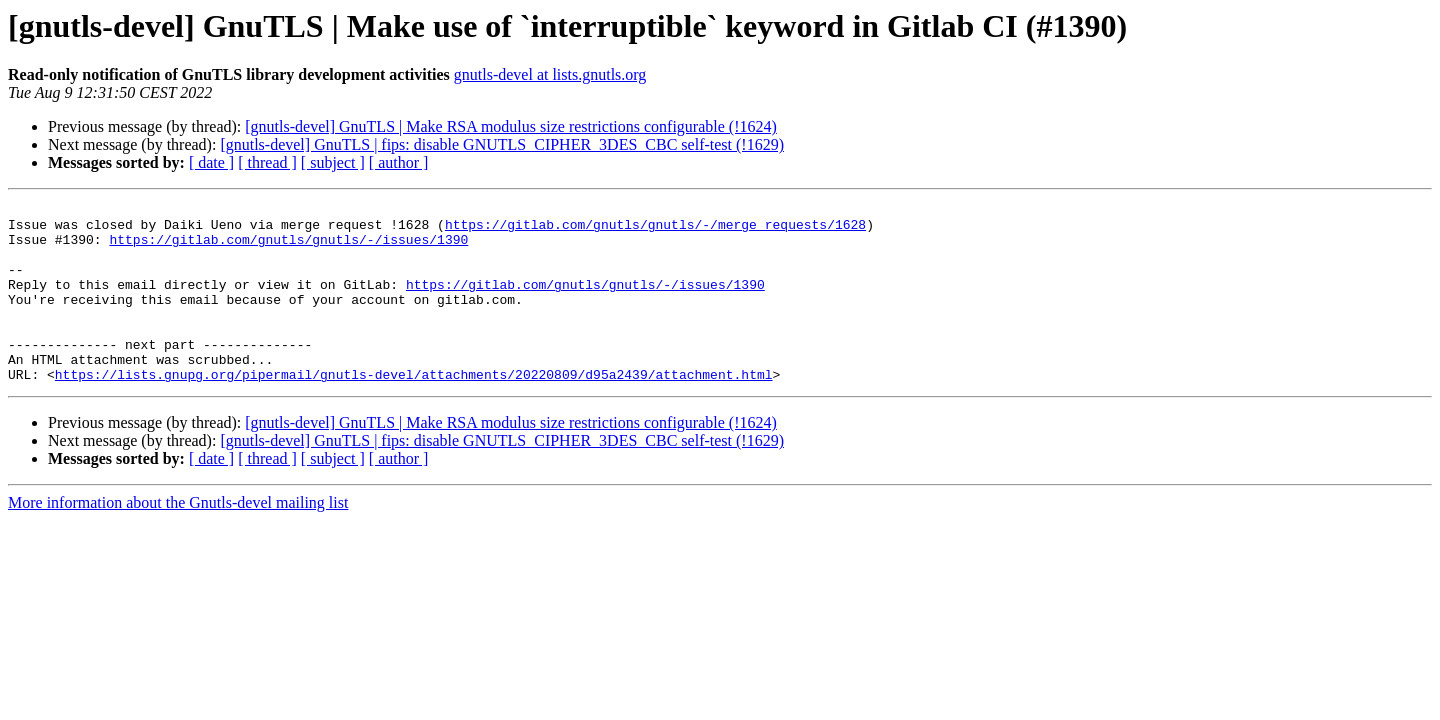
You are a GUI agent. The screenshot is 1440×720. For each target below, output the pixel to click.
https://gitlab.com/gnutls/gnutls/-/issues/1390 (288, 248)
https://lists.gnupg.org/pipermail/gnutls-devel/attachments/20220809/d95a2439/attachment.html (414, 410)
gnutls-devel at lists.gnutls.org (550, 74)
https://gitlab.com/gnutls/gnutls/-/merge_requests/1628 (655, 230)
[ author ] (399, 162)
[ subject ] (333, 162)
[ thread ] (267, 162)
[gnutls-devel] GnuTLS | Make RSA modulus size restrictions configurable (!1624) (511, 126)
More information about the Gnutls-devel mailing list (178, 538)
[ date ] (211, 162)
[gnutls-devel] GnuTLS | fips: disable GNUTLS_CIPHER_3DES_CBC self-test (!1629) (502, 144)
